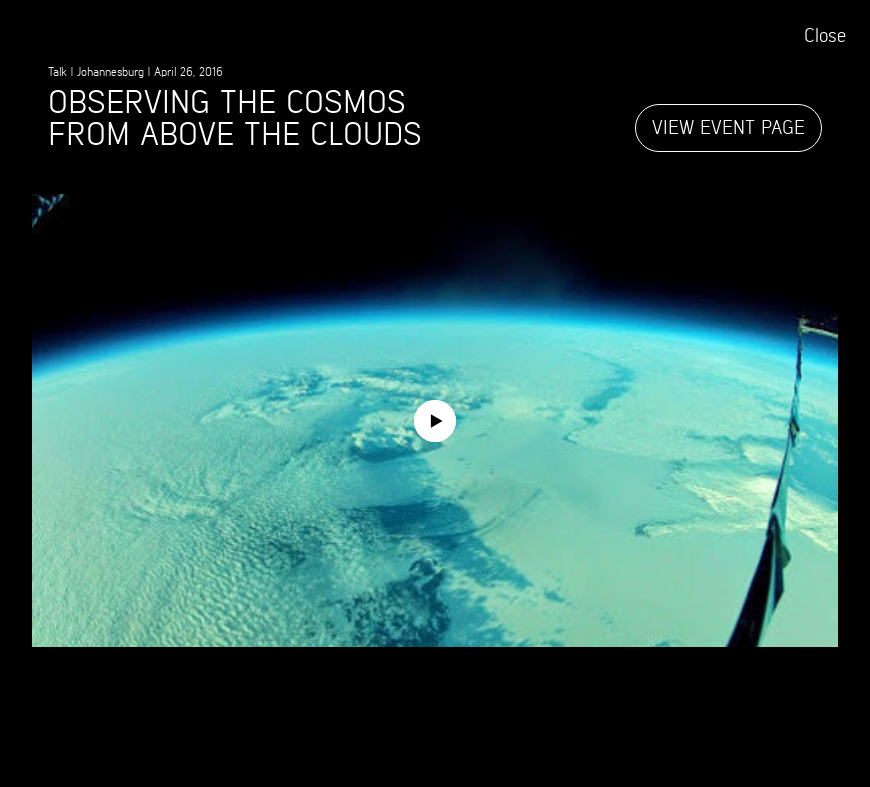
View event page (728, 128)
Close (825, 36)
